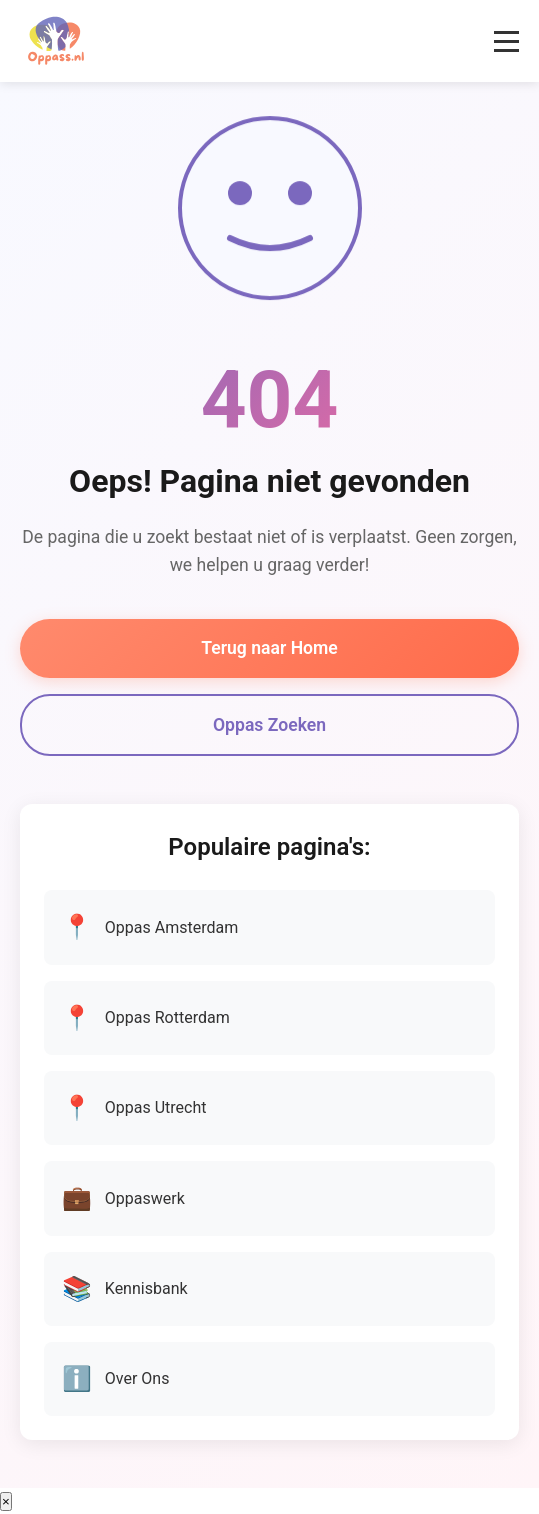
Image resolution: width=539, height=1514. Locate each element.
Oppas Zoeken (269, 725)
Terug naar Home (269, 648)
